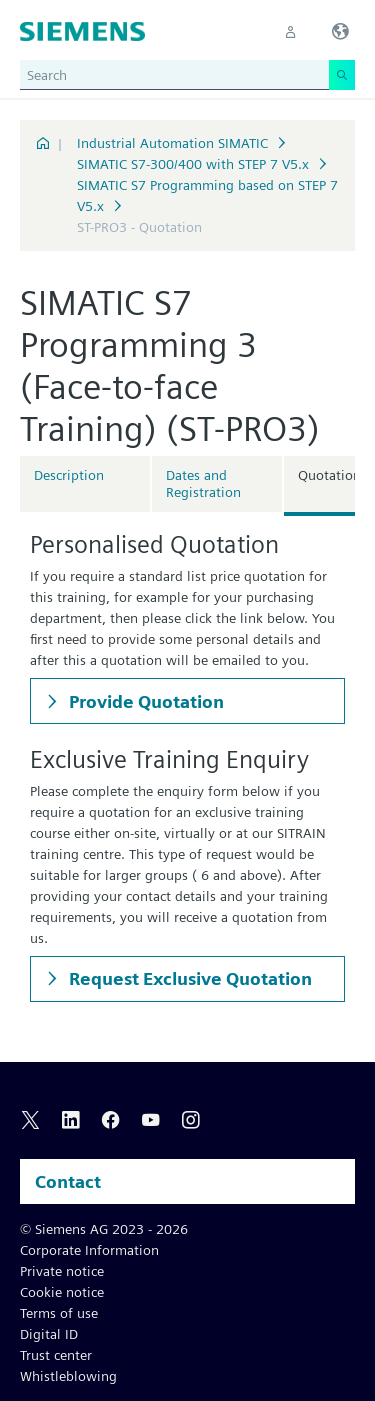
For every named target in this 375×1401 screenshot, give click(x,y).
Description (69, 475)
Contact (68, 1181)
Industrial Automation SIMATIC (172, 143)
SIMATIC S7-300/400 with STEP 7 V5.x (193, 164)
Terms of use (59, 1313)
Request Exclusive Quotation (188, 978)
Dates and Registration (203, 483)
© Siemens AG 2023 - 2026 (104, 1229)
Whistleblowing (68, 1376)
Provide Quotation (144, 701)
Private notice (62, 1271)
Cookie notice (62, 1292)
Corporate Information (89, 1250)
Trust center (56, 1355)
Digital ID (49, 1334)
